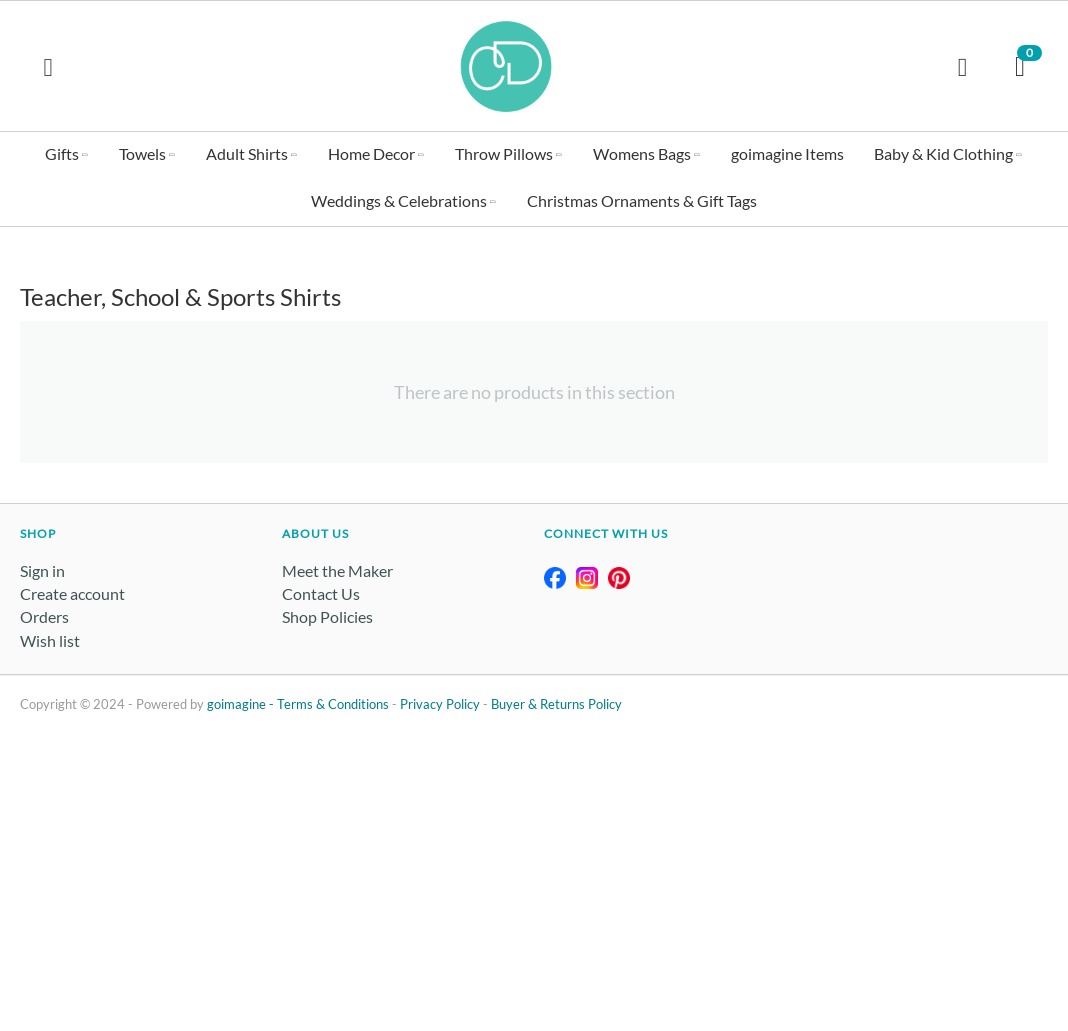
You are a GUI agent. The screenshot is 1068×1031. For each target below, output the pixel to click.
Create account (72, 593)
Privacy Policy (440, 704)
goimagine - (242, 704)
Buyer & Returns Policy (556, 704)
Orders (44, 616)
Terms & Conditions (333, 704)
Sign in (42, 570)
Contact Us (321, 593)
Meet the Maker (337, 570)
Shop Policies (327, 616)
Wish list (50, 640)
